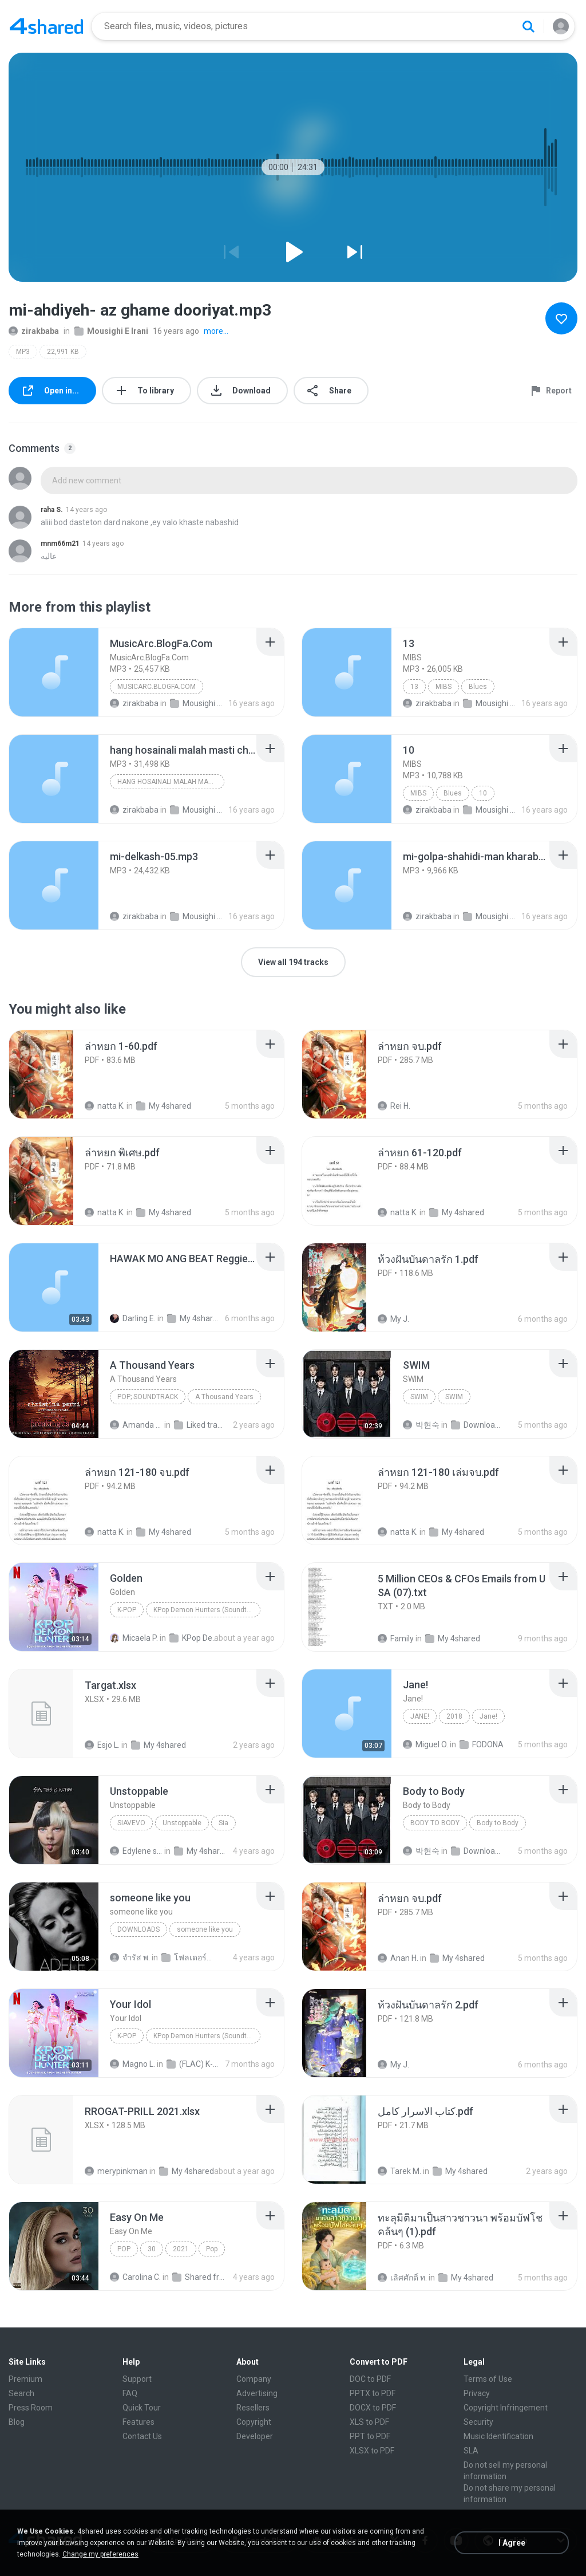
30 (152, 2249)
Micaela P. (134, 1638)
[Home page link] (46, 26)
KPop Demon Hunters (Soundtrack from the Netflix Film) (206, 1610)
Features (138, 2422)
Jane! (419, 1716)
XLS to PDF (369, 2422)
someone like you (205, 1929)
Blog (17, 2422)
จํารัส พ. (130, 1957)
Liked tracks (200, 1424)
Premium (25, 2379)
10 (483, 793)
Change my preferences (100, 2554)
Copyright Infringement (506, 2407)
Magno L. (132, 2064)
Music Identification (498, 2436)
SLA (471, 2450)
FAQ (129, 2393)
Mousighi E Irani (111, 331)
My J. (393, 1319)
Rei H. (394, 1105)
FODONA (482, 1744)
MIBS (443, 687)
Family (396, 1638)
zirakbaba (34, 331)
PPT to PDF (370, 2436)
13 (414, 687)
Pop (123, 2249)
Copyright (253, 2422)
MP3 (23, 352)
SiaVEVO (131, 1823)
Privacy (477, 2393)
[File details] (53, 672)
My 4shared (163, 1105)
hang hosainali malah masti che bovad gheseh (170, 782)
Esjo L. (102, 1745)
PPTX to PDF (372, 2393)
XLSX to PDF (372, 2450)
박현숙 (421, 1424)
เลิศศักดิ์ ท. (402, 2277)
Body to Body (435, 1823)
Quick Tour (141, 2407)
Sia (223, 1823)
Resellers (253, 2407)
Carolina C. (135, 2277)
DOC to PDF (370, 2379)
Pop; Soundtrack (147, 1397)
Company (253, 2379)
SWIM (419, 1397)
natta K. (105, 1105)
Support (137, 2379)
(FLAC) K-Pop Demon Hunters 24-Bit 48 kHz (193, 2064)
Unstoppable (182, 1823)
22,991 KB (63, 352)
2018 (454, 1716)
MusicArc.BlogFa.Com (156, 687)
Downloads (477, 1424)
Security (478, 2422)
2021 (181, 2249)
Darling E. (133, 1318)
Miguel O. (425, 1744)
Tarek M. (399, 2171)
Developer (254, 2436)
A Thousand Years (224, 1397)
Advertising (257, 2393)
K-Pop (126, 1610)
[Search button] (528, 26)
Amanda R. (136, 1424)
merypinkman (116, 2171)
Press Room (31, 2407)
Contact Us (142, 2436)
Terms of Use (488, 2379)
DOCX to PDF (373, 2407)
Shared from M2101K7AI (198, 2277)
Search (21, 2393)
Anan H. (398, 1958)
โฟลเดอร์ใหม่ (187, 1957)
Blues (478, 687)
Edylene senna (136, 1851)
